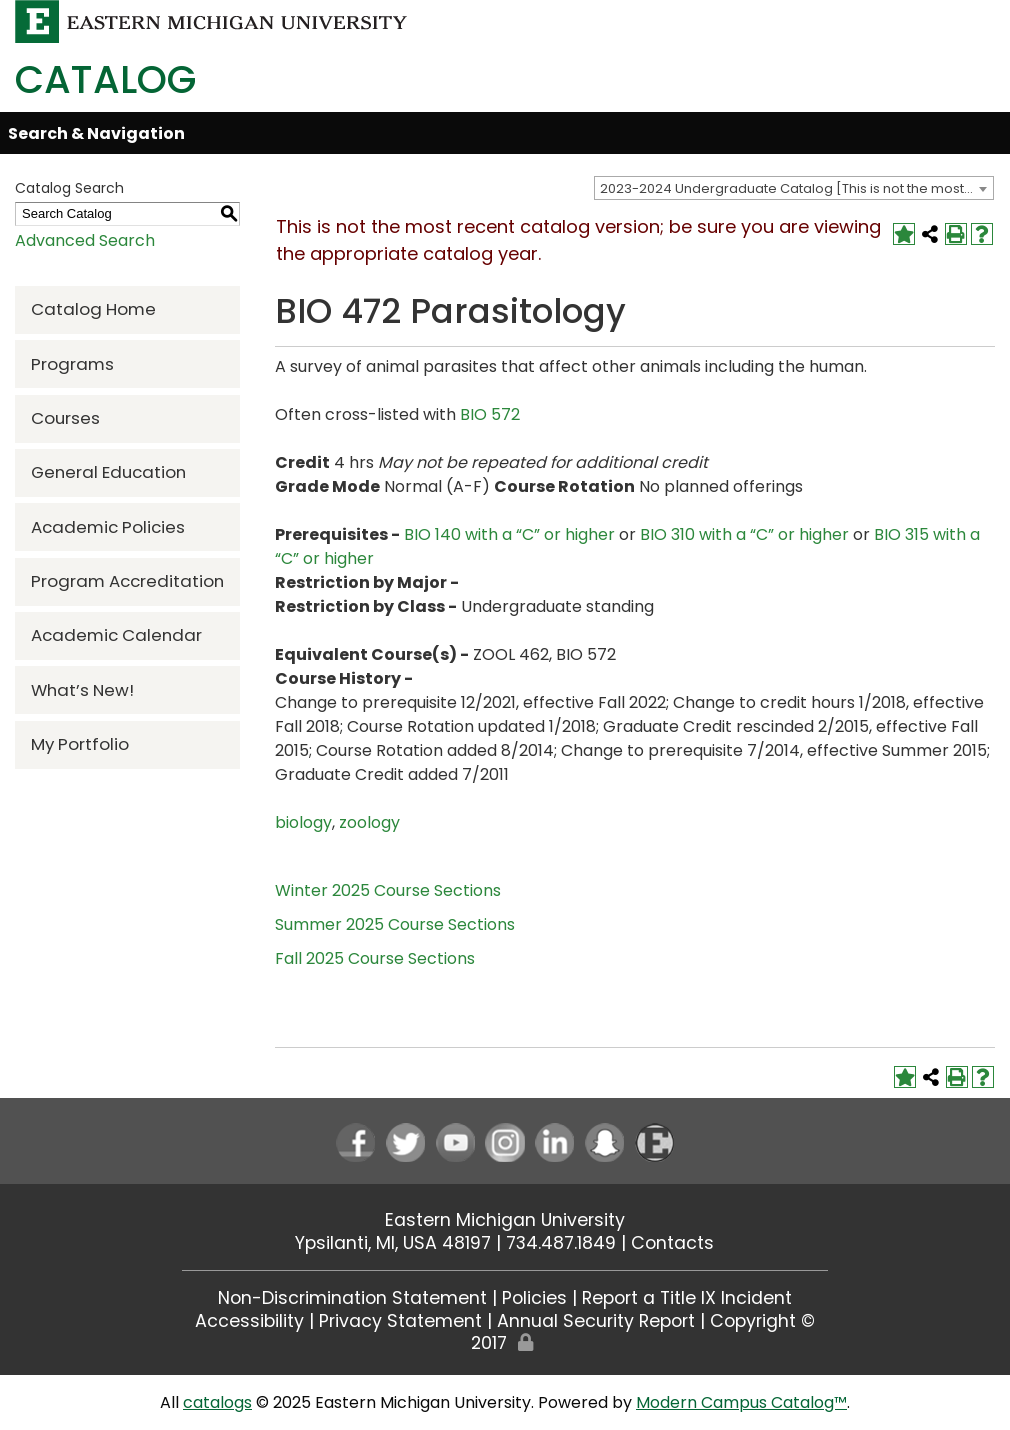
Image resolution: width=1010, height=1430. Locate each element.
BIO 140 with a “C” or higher (509, 534)
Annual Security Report (596, 1321)
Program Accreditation (127, 581)
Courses (65, 418)
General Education (108, 472)
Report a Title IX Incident (687, 1298)
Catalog (105, 79)
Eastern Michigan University (505, 1220)
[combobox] (794, 188)
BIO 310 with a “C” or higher (744, 534)
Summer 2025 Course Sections (395, 924)
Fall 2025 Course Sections (375, 958)
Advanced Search (85, 240)
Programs (72, 364)
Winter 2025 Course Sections (388, 890)
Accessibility (249, 1321)
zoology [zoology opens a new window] (369, 822)
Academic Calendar (116, 635)
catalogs (217, 1402)
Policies (534, 1298)
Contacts (672, 1243)
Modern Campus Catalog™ (741, 1402)
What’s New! (82, 690)
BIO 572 (490, 414)
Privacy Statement (400, 1321)
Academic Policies (108, 527)
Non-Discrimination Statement (352, 1298)
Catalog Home (93, 309)
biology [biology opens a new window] (303, 822)
